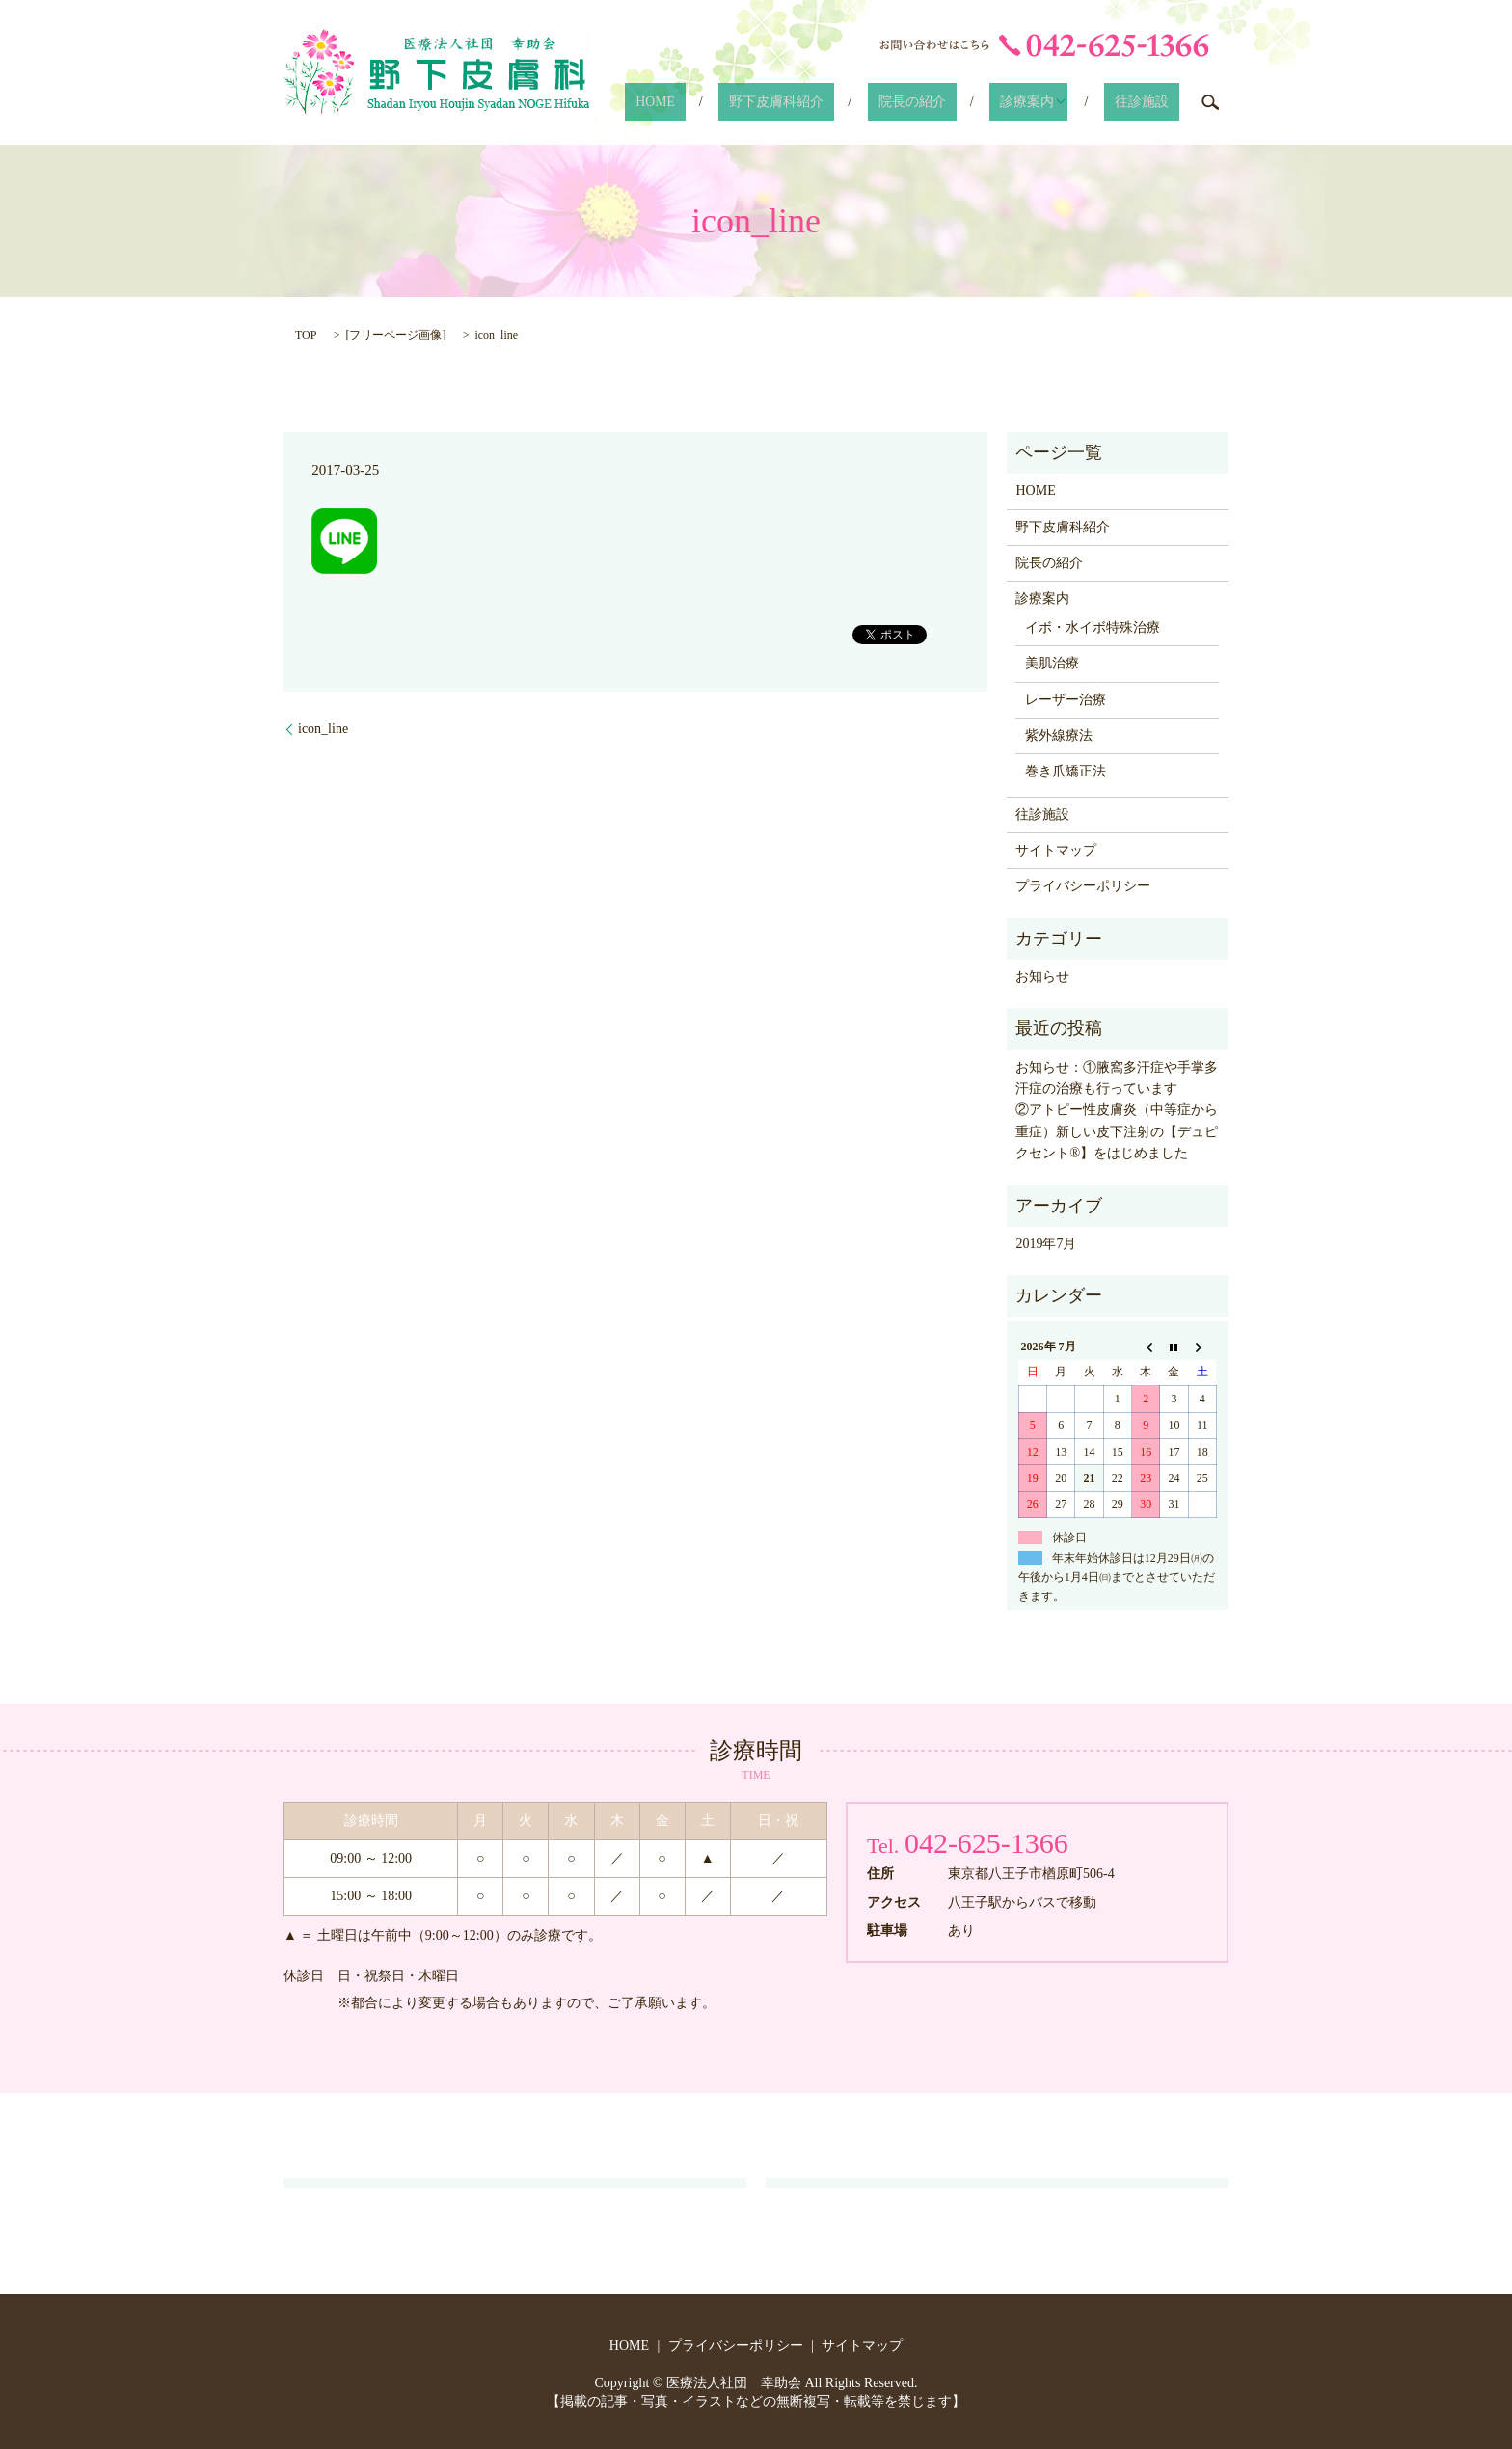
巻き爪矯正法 (1065, 771)
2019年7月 (1045, 1244)
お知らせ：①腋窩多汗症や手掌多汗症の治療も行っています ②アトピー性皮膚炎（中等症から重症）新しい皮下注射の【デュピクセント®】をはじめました (1117, 1110)
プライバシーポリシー (1082, 886)
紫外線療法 (1059, 735)
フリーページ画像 (395, 334)
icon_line (323, 728)
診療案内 (1055, 102)
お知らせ (1042, 976)
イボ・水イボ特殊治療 (1092, 627)
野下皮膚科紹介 (857, 102)
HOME (760, 102)
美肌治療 (1052, 663)
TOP (305, 334)
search (1210, 102)
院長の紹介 (964, 102)
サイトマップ (1055, 850)
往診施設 (1154, 102)
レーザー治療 (1065, 700)
